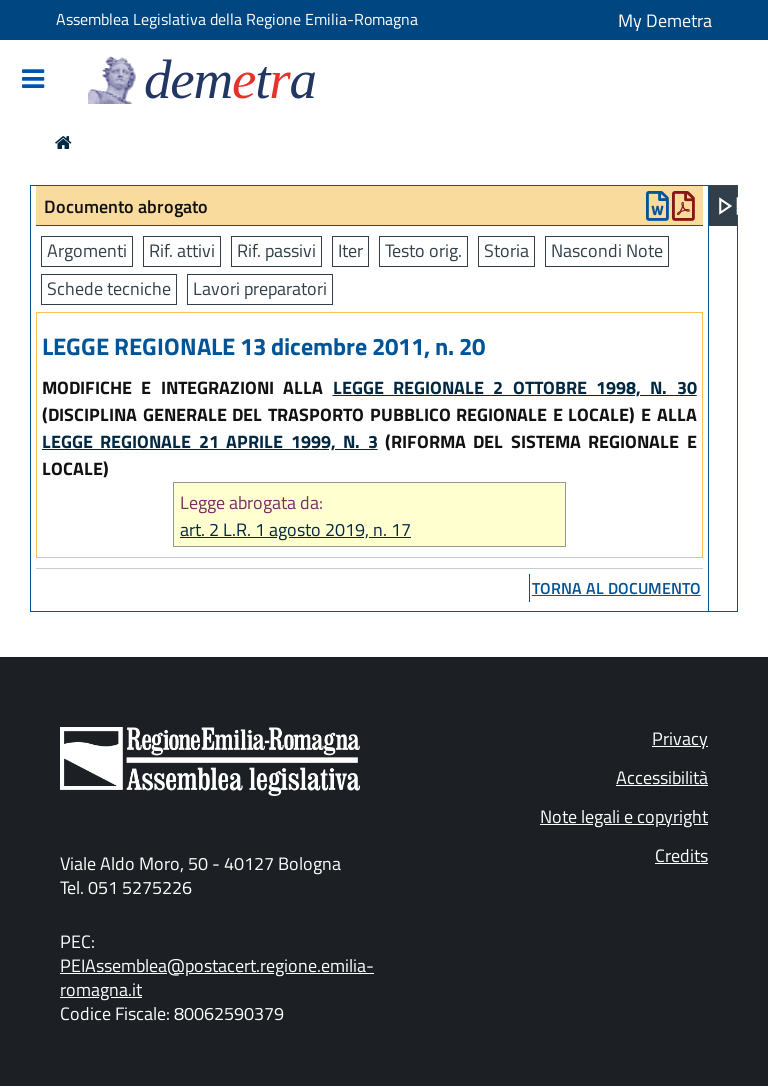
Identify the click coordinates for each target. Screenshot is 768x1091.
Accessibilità (662, 777)
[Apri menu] (729, 206)
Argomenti (87, 250)
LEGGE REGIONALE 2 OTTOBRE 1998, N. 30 (515, 387)
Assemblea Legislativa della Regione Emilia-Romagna (237, 19)
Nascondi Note (607, 250)
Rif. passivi (276, 250)
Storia (506, 250)
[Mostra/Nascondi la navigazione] (33, 80)
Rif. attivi (182, 250)
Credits (681, 855)
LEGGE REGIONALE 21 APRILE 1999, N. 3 (210, 441)
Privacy (680, 738)
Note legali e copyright (624, 816)
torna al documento (616, 588)
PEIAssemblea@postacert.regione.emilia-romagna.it (217, 977)
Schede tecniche (109, 288)
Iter (350, 250)
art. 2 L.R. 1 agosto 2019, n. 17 (295, 529)
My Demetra (665, 20)
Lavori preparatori (260, 288)
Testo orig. (423, 250)
